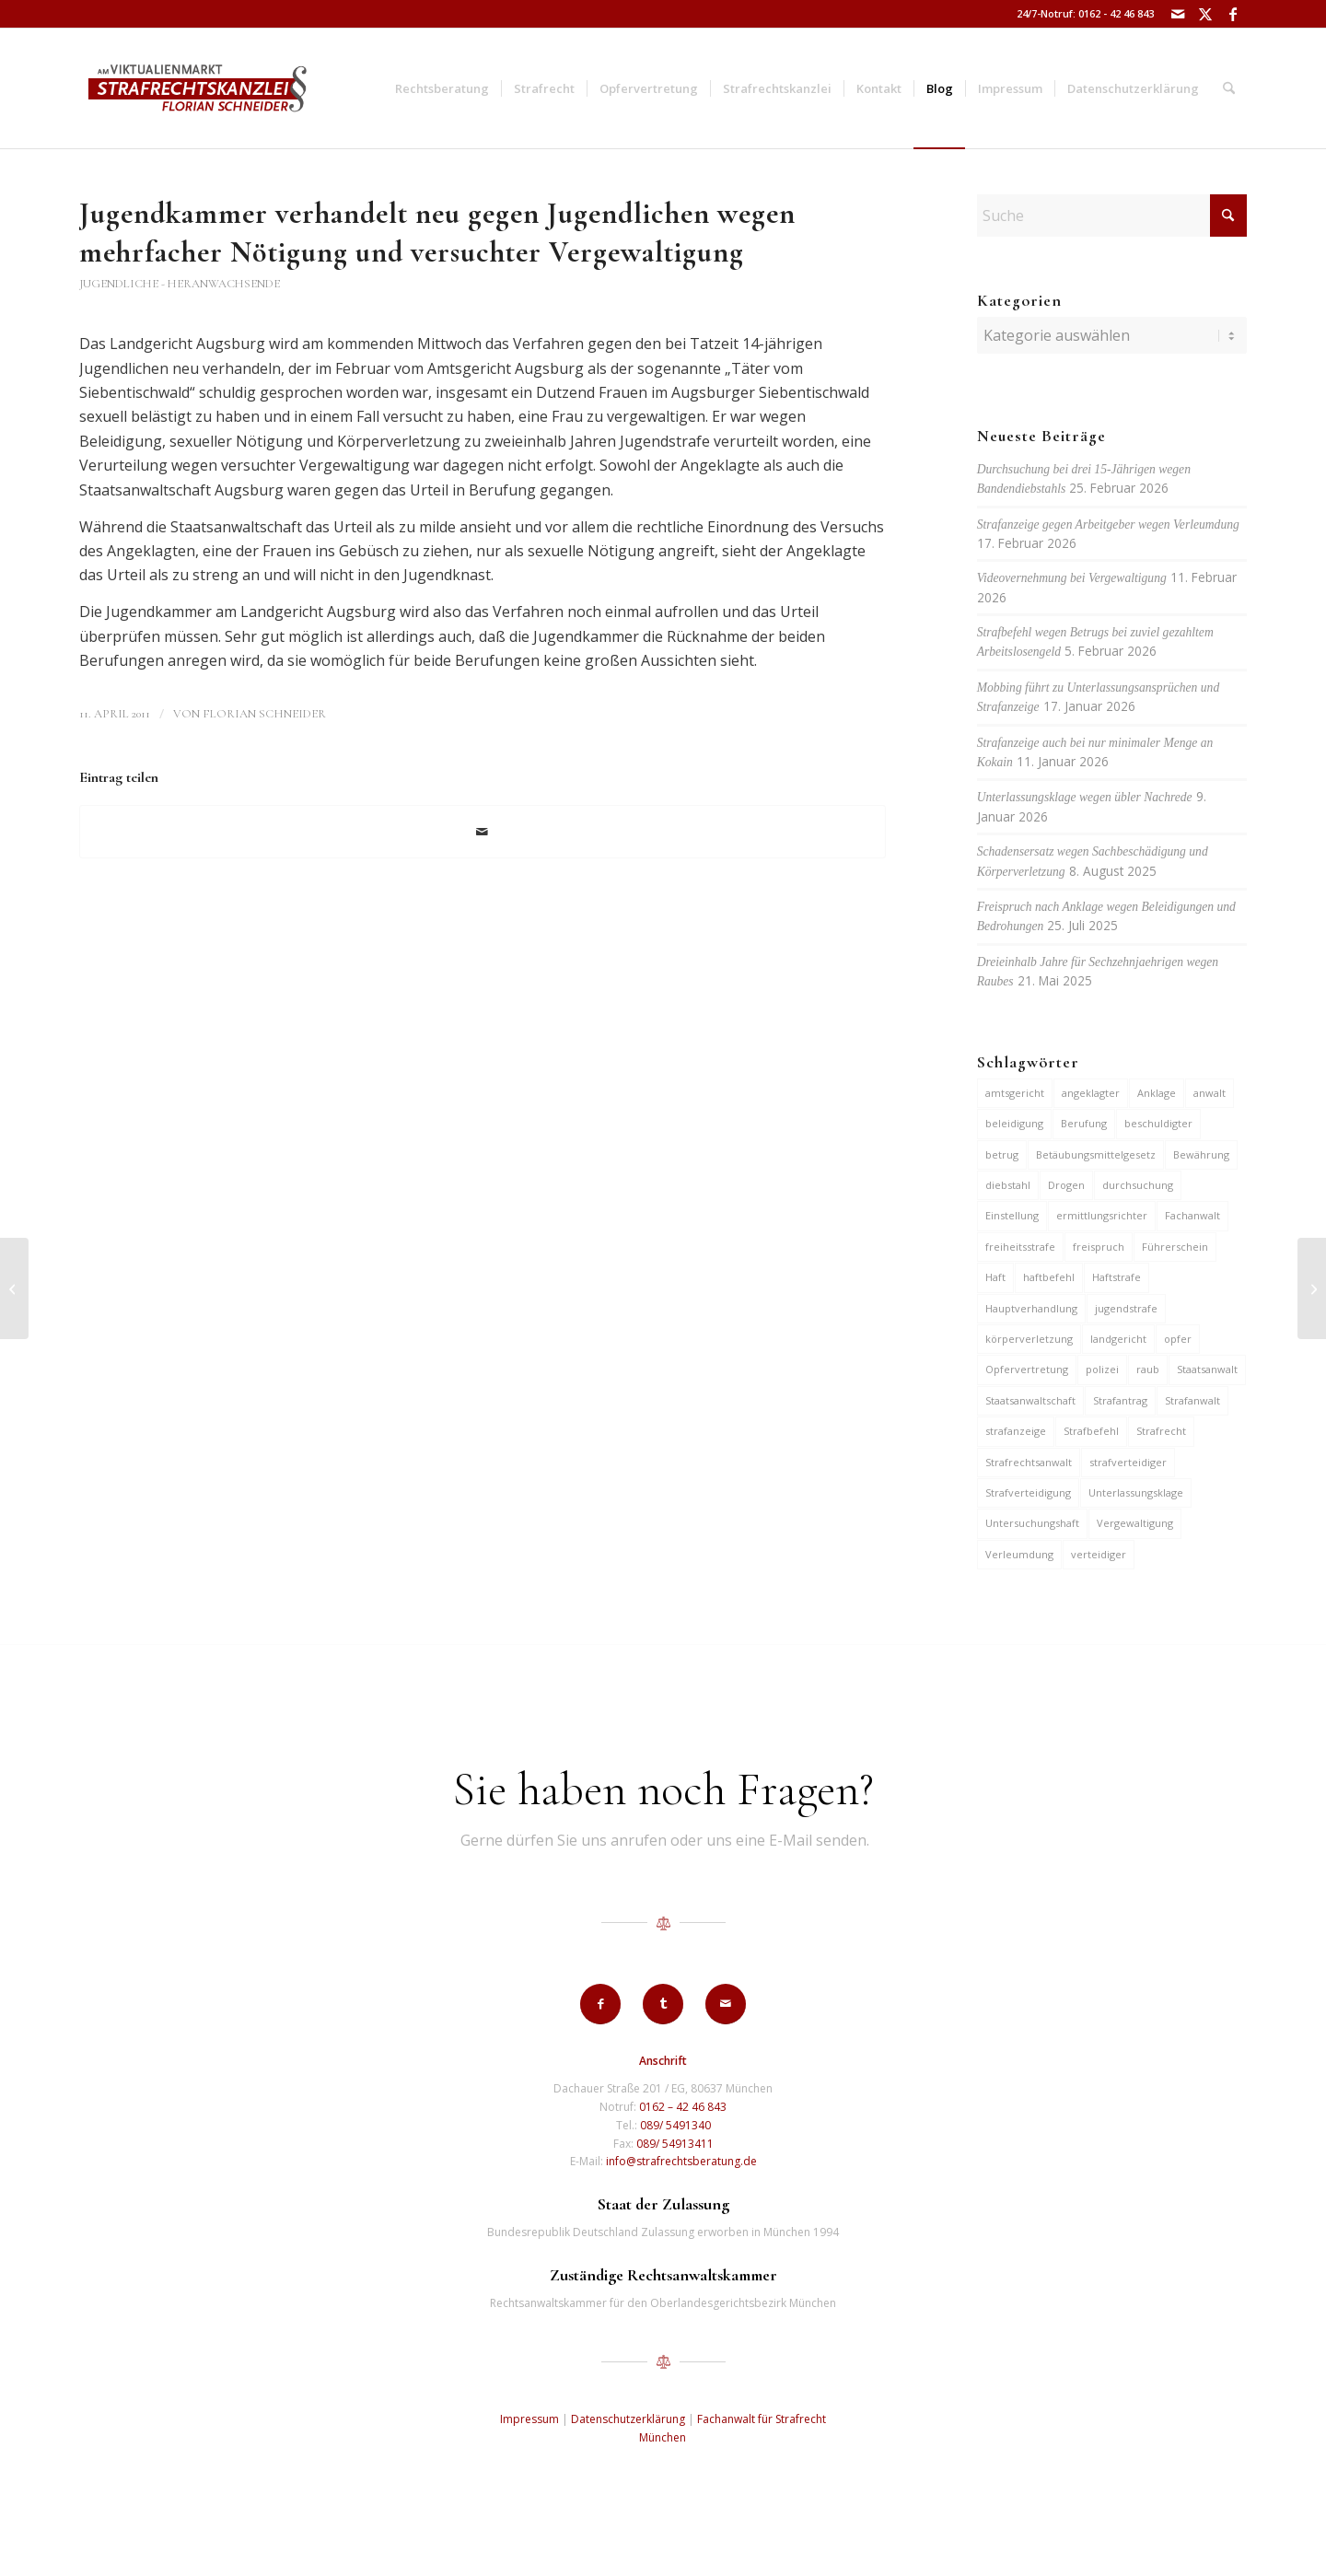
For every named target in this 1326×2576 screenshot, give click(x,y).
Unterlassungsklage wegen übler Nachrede (1084, 797)
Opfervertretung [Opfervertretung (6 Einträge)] (1026, 1369)
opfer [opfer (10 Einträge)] (1178, 1339)
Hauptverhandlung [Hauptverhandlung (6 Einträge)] (1031, 1308)
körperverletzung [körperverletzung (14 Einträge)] (1029, 1339)
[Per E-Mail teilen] (482, 831)
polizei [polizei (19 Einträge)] (1102, 1369)
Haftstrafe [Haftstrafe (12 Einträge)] (1116, 1277)
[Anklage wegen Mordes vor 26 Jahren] (14, 1288)
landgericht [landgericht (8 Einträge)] (1118, 1339)
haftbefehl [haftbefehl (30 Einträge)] (1049, 1277)
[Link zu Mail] (1177, 14)
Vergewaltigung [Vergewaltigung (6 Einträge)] (1135, 1523)
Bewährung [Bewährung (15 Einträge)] (1201, 1154)
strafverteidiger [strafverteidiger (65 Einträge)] (1128, 1462)
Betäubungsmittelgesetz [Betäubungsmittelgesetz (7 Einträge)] (1096, 1154)
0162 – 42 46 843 (683, 2107)
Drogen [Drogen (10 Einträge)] (1066, 1185)
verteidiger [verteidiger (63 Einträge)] (1098, 1554)
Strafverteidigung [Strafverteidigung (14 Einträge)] (1028, 1492)
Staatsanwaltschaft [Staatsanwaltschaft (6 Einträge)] (1030, 1400)
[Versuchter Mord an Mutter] (1311, 1288)
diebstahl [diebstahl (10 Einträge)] (1007, 1185)
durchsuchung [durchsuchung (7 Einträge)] (1137, 1185)
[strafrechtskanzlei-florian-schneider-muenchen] (197, 88)
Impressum (529, 2419)
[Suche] (1229, 88)
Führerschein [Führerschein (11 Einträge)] (1175, 1246)
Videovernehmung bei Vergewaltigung (1072, 578)
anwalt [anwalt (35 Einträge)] (1209, 1093)
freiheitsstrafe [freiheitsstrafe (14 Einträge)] (1020, 1246)
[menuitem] (442, 88)
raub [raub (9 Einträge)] (1147, 1369)
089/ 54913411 (675, 2143)
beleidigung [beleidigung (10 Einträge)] (1014, 1123)
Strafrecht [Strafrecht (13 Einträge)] (1161, 1431)
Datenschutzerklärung (628, 2419)
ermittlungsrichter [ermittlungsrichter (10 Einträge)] (1101, 1215)
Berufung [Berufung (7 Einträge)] (1084, 1123)
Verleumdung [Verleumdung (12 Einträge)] (1019, 1554)
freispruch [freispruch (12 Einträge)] (1098, 1246)
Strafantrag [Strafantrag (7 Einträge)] (1120, 1400)
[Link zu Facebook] (1233, 14)
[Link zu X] (1205, 14)
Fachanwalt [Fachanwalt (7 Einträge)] (1192, 1215)
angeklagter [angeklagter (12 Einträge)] (1091, 1093)
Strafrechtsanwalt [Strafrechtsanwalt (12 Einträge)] (1028, 1462)
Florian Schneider (264, 713)
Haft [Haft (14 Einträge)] (995, 1277)
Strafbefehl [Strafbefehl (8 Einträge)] (1091, 1431)
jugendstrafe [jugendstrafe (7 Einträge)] (1126, 1308)
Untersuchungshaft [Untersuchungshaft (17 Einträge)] (1032, 1523)
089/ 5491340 (675, 2125)
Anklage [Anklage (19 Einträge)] (1156, 1093)
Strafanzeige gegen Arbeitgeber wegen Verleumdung (1108, 524)
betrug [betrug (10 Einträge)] (1001, 1154)
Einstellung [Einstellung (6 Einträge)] (1012, 1215)
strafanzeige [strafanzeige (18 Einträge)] (1015, 1431)
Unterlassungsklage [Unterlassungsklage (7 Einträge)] (1135, 1492)
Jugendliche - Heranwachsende (179, 283)
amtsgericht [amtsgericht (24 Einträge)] (1014, 1093)
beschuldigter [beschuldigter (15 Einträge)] (1158, 1123)
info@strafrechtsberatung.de (681, 2161)
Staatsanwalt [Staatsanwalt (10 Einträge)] (1207, 1369)
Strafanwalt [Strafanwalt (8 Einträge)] (1192, 1400)
